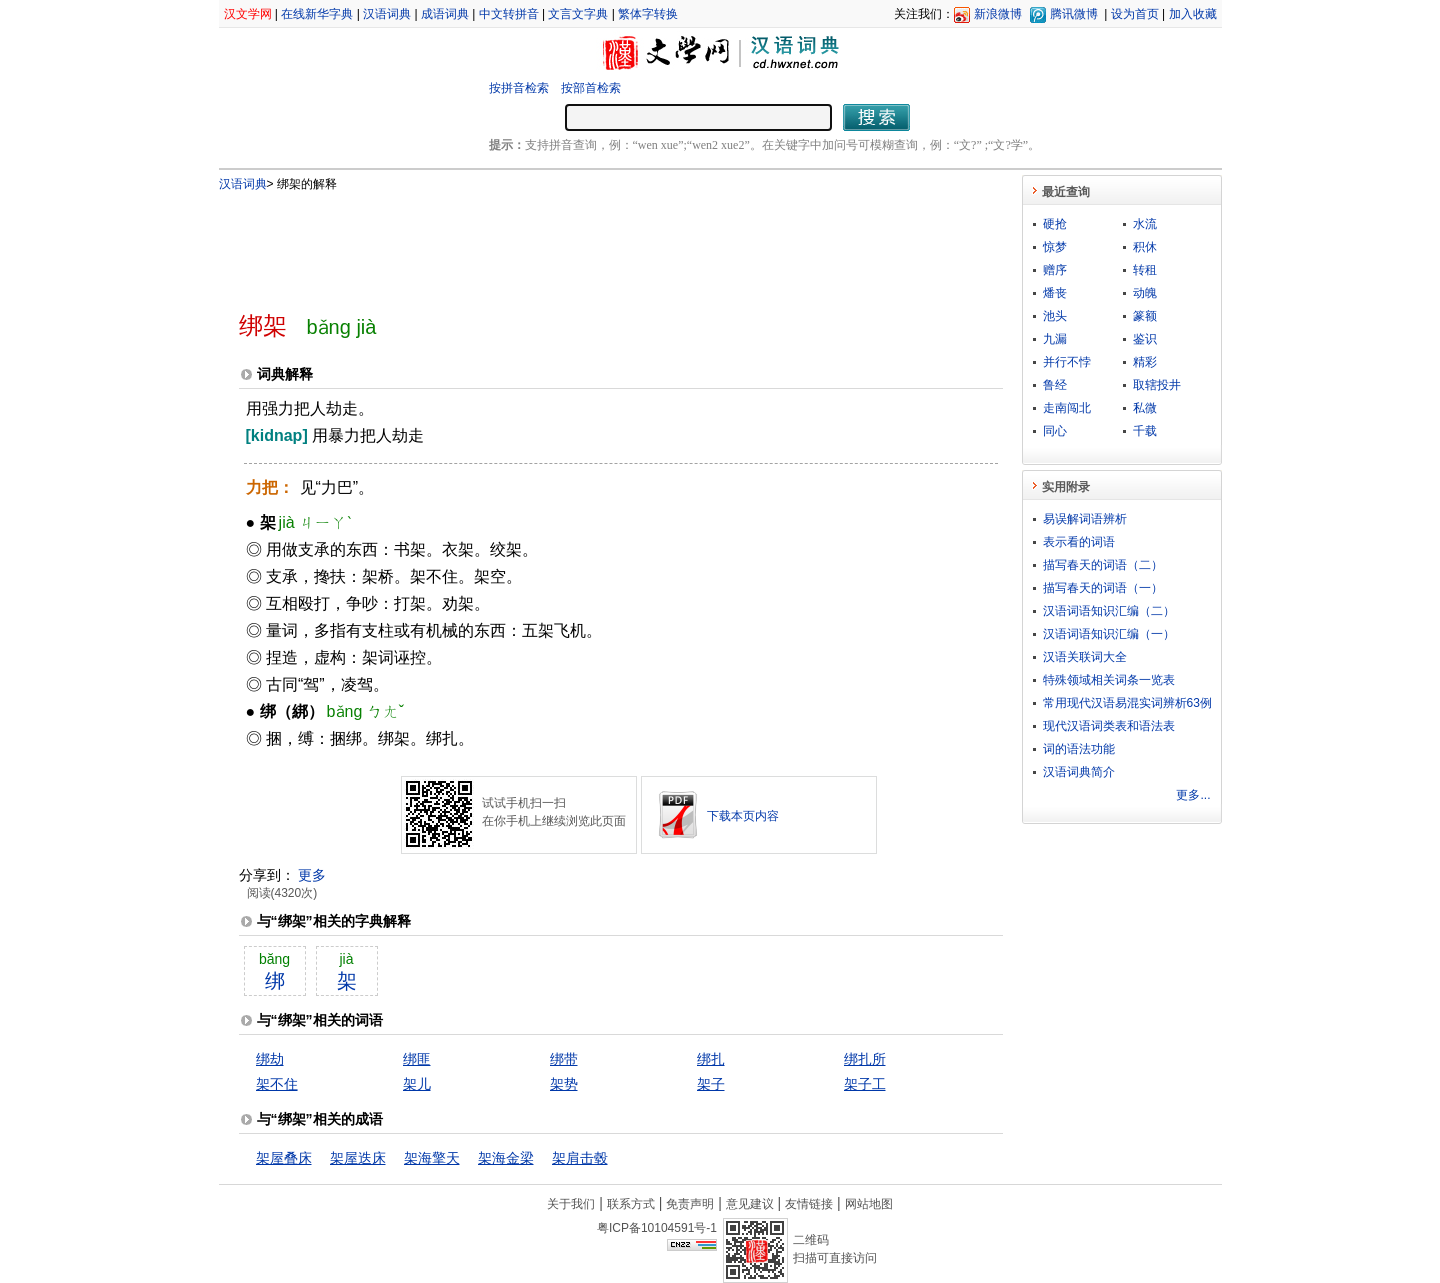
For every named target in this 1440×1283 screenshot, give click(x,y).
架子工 (865, 1084)
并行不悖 (1067, 362)
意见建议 (750, 1204)
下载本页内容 (743, 816)
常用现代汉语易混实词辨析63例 (1127, 703)
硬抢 (1055, 224)
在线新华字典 (317, 14)
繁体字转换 (648, 14)
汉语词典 (387, 14)
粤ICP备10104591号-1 (657, 1228)
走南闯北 (1067, 408)
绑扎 (711, 1059)
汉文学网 (248, 14)
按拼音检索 (519, 88)
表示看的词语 (1079, 542)
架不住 (277, 1084)
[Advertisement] (588, 243)
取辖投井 (1157, 385)
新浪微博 (998, 14)
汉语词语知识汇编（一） (1109, 634)
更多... (1193, 795)
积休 (1145, 247)
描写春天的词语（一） (1103, 588)
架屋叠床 (284, 1158)
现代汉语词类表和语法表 (1109, 726)
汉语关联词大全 (1085, 657)
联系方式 (631, 1204)
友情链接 (809, 1204)
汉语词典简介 (1079, 772)
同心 (1055, 431)
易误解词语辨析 (1085, 519)
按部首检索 (591, 88)
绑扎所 (865, 1059)
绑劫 (270, 1059)
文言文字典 (578, 14)
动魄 (1145, 293)
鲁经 (1055, 385)
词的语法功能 (1079, 749)
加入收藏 (1193, 14)
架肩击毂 (580, 1158)
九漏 (1055, 339)
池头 (1055, 316)
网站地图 (869, 1204)
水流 (1145, 224)
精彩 (1145, 362)
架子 (711, 1084)
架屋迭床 (358, 1158)
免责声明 (690, 1204)
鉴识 (1145, 339)
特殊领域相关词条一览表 (1109, 680)
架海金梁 (506, 1158)
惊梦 (1055, 247)
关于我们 (571, 1204)
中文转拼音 (509, 14)
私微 (1145, 408)
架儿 (417, 1084)
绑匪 (417, 1059)
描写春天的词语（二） (1103, 565)
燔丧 (1055, 293)
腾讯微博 (1074, 14)
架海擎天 (432, 1158)
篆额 (1145, 316)
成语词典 (445, 14)
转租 (1145, 270)
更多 (312, 875)
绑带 (564, 1059)
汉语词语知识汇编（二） (1109, 611)
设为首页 (1135, 14)
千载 (1145, 431)
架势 (564, 1084)
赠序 (1055, 270)
